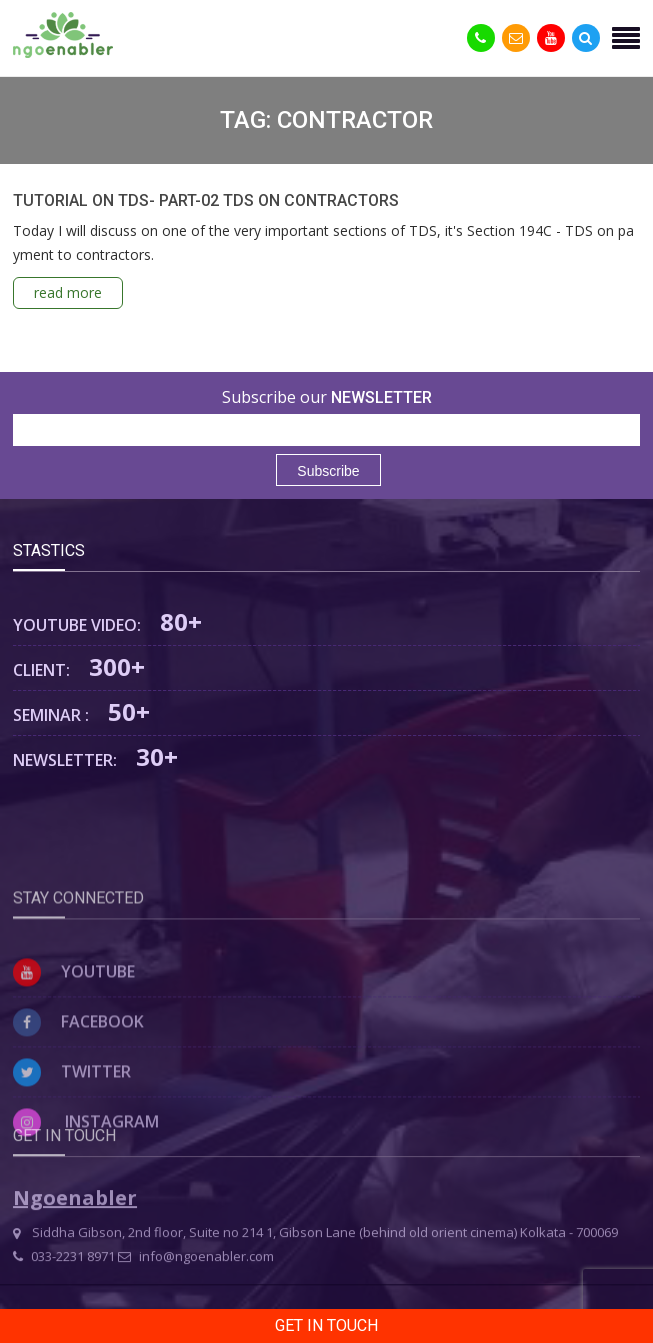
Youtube (74, 1018)
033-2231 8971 (64, 1281)
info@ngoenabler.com (196, 1281)
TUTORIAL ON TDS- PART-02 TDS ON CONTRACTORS (206, 200)
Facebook (78, 1068)
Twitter (72, 1118)
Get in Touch (326, 1325)
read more (68, 292)
